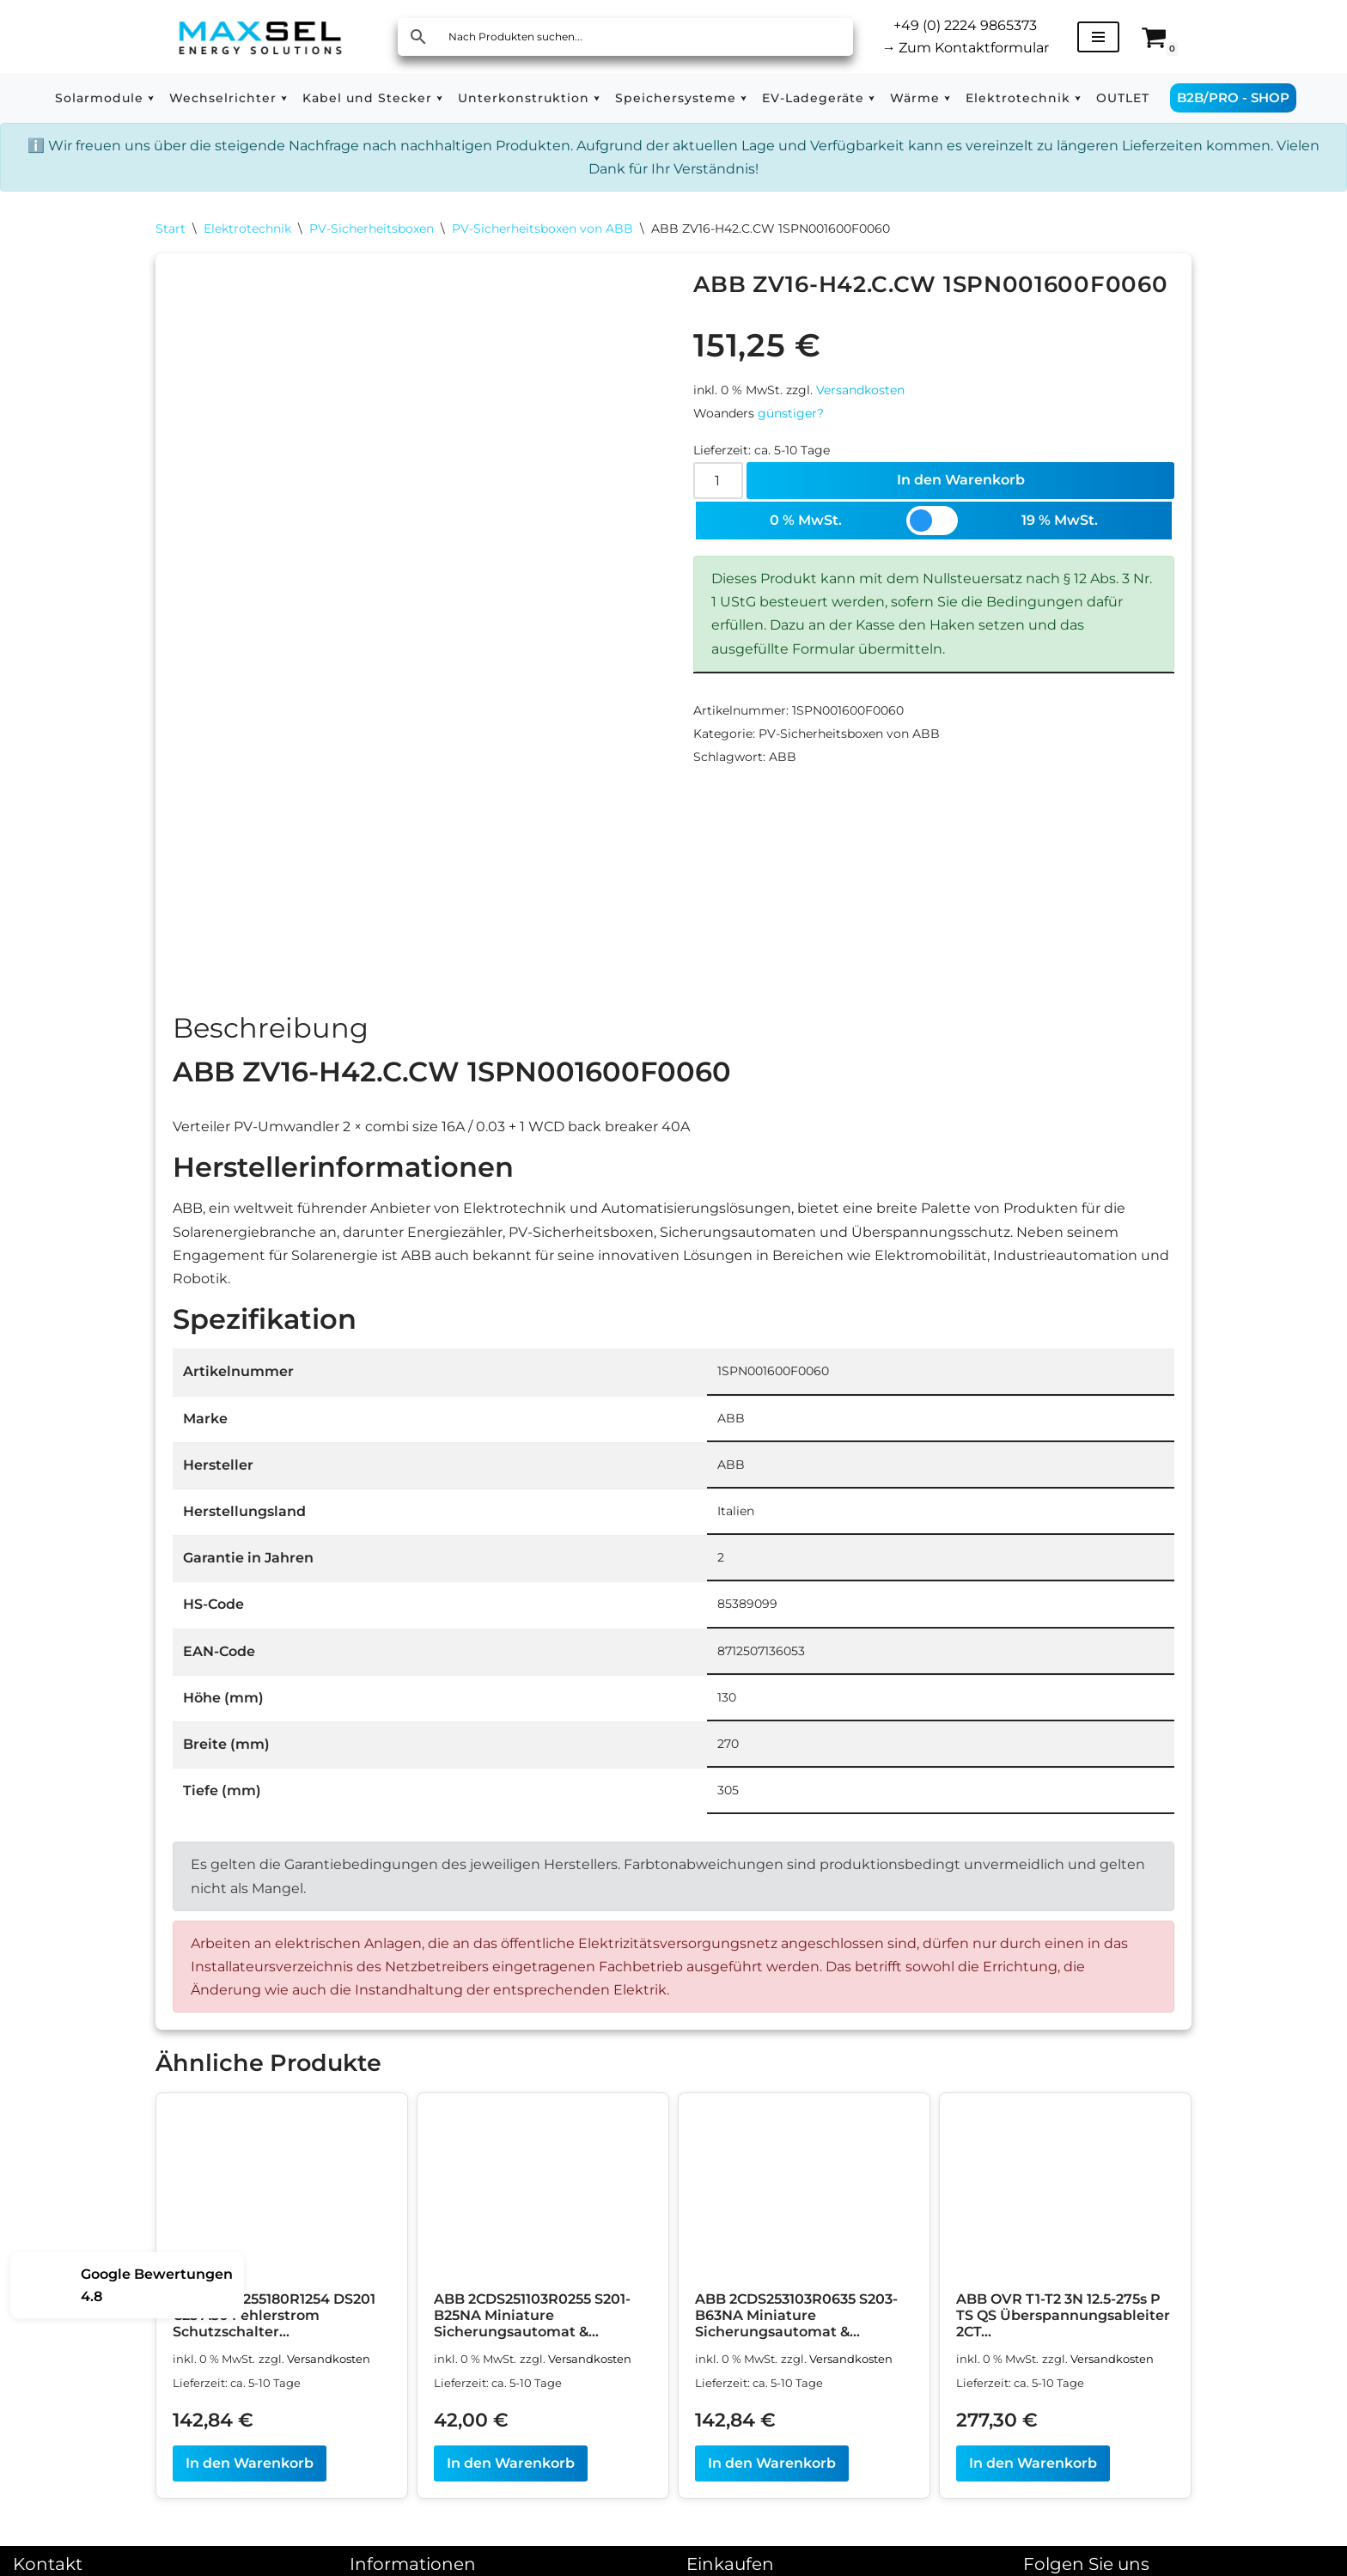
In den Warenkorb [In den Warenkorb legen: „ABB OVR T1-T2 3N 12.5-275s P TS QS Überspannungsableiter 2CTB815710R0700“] (1033, 2463)
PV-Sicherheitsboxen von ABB (542, 228)
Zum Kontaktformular (965, 48)
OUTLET (1122, 98)
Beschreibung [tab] (271, 1027)
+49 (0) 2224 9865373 (965, 25)
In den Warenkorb (961, 480)
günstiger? (791, 413)
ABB (782, 756)
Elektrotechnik (247, 228)
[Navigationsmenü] (1098, 36)
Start (170, 228)
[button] (151, 98)
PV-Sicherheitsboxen (371, 228)
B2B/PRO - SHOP (1233, 97)
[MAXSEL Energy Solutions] (260, 36)
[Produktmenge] (718, 480)
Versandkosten (860, 390)
